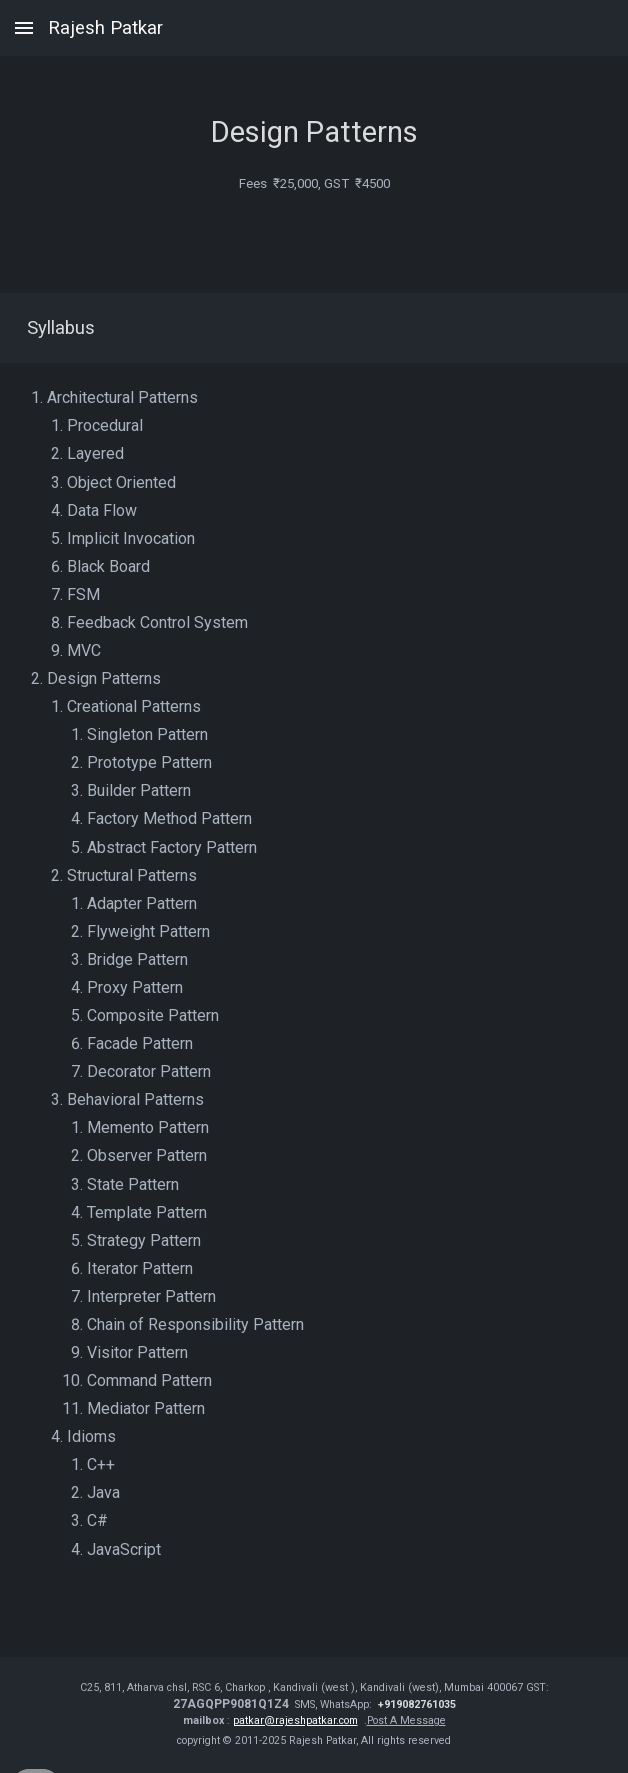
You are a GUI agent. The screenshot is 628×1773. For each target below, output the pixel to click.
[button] (24, 27)
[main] (314, 117)
